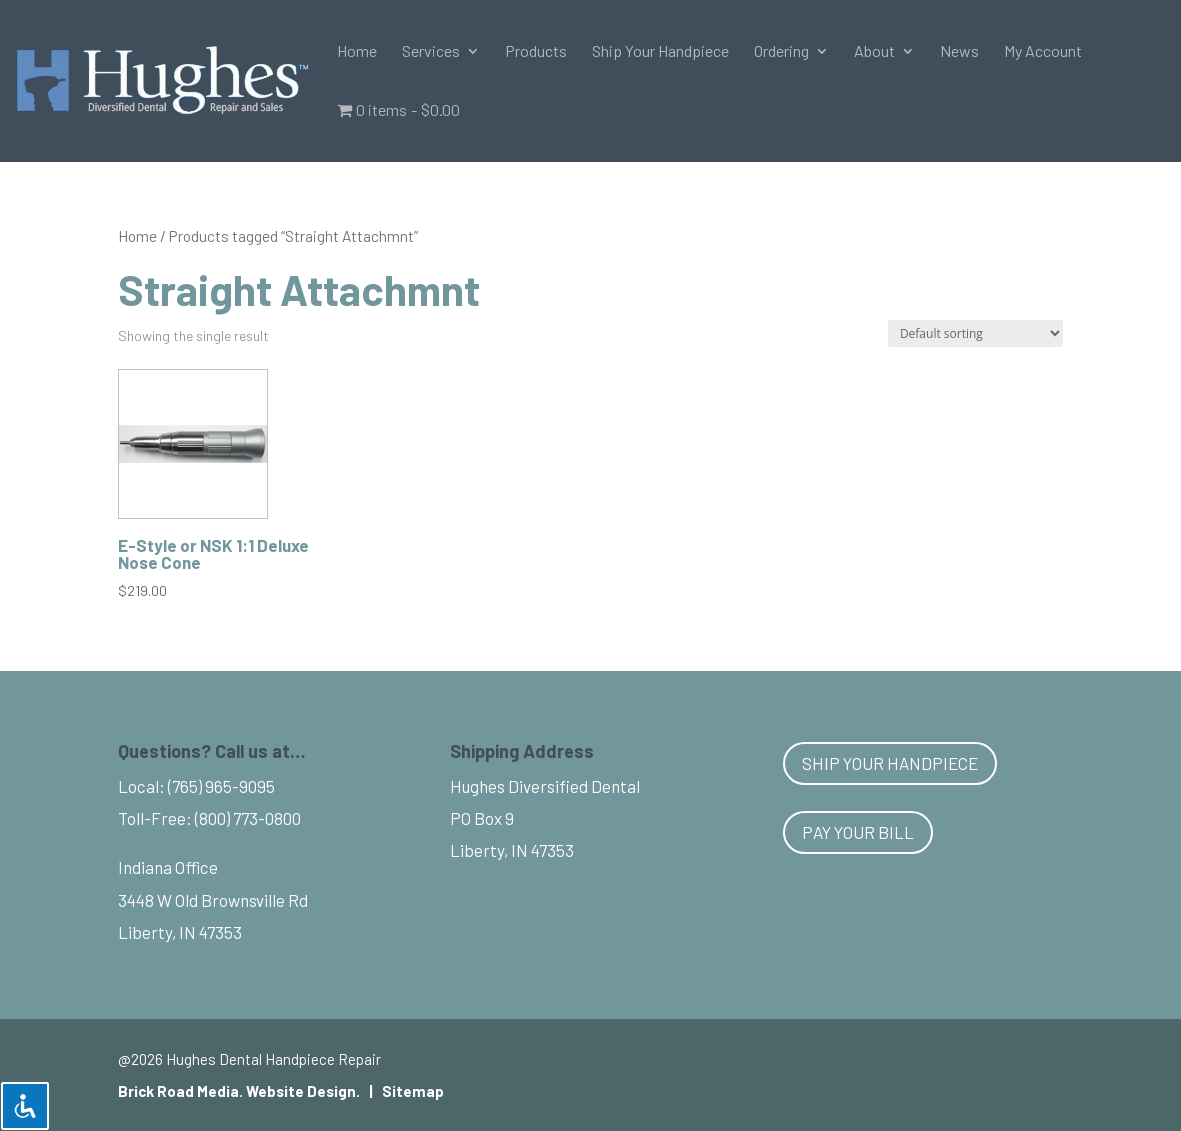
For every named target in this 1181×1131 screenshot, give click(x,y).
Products (536, 52)
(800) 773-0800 (248, 818)
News (959, 52)
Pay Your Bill (858, 832)
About (874, 52)
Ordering (781, 52)
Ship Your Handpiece (660, 52)
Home (357, 52)
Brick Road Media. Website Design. (239, 1091)
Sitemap (413, 1091)
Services (431, 52)
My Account (1043, 52)
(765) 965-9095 (221, 786)
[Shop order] (975, 333)
